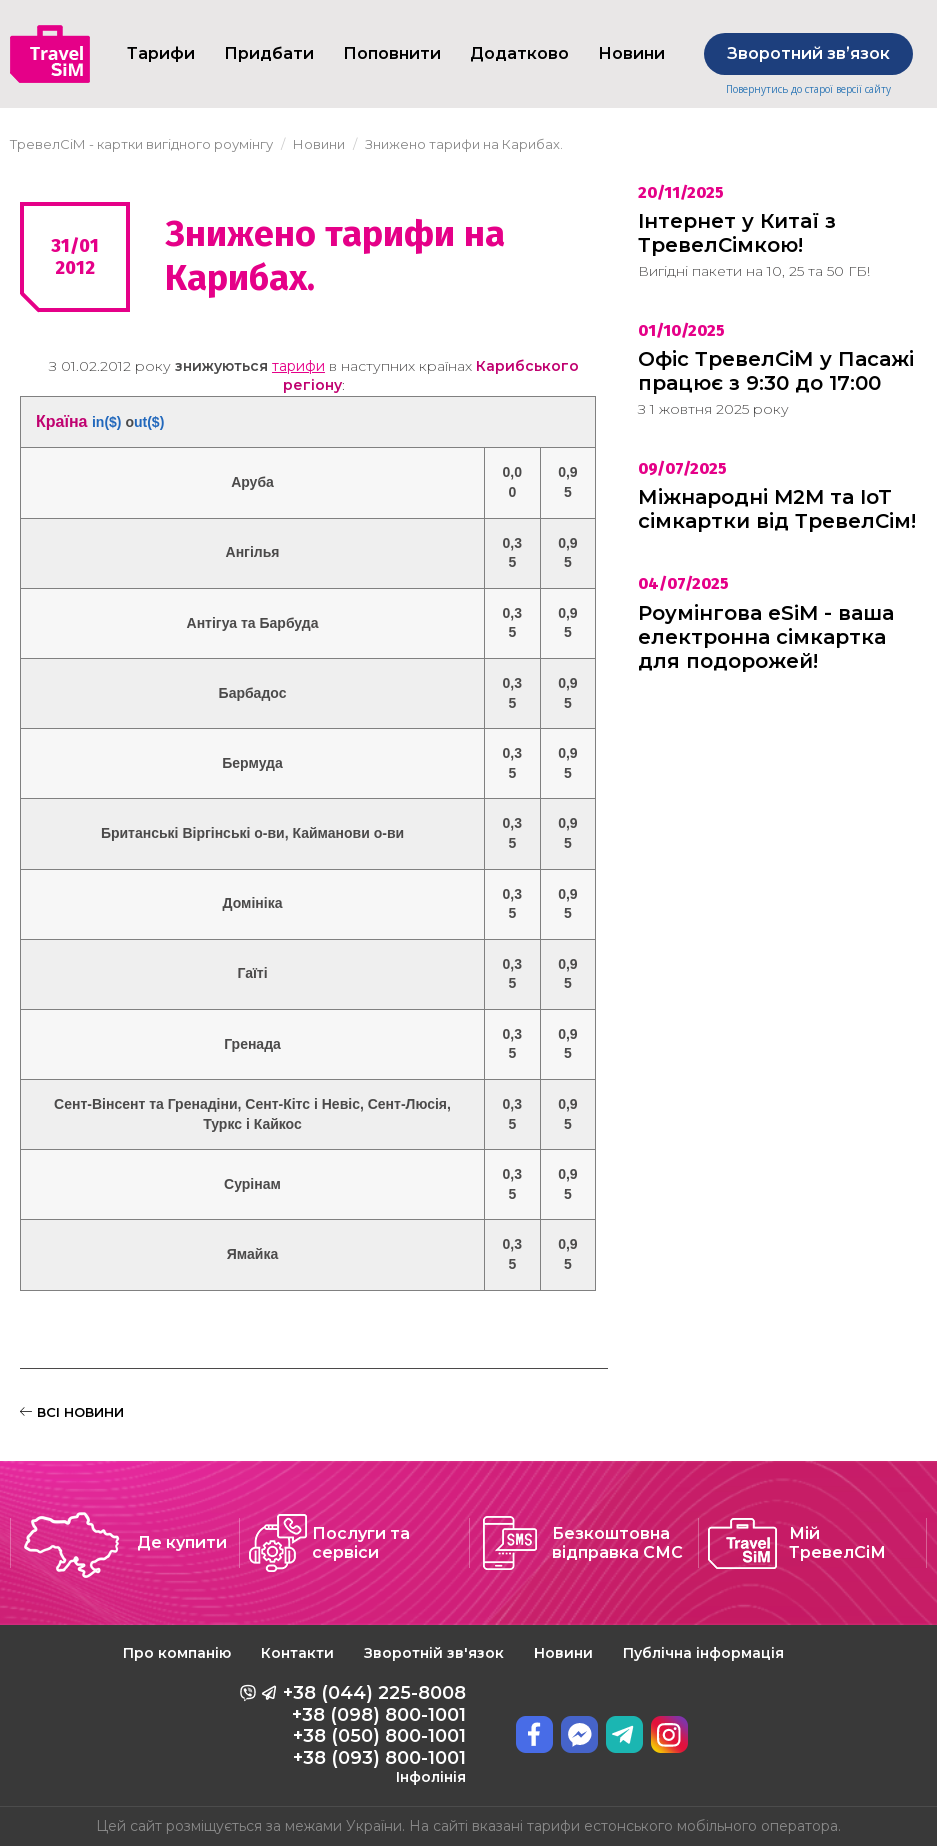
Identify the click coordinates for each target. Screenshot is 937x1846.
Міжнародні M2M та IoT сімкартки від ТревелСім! (777, 509)
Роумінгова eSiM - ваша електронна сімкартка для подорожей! (766, 637)
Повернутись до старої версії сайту (808, 89)
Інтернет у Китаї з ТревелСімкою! (737, 233)
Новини (563, 1653)
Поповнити (392, 53)
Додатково (519, 53)
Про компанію (177, 1653)
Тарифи (161, 53)
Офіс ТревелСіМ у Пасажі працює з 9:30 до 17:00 (776, 371)
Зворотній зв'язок (434, 1653)
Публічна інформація (703, 1653)
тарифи (298, 366)
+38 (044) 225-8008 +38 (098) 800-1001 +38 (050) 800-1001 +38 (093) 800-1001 (374, 1734)
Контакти (297, 1653)
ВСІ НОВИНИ (72, 1412)
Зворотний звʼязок (808, 53)
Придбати (269, 53)
